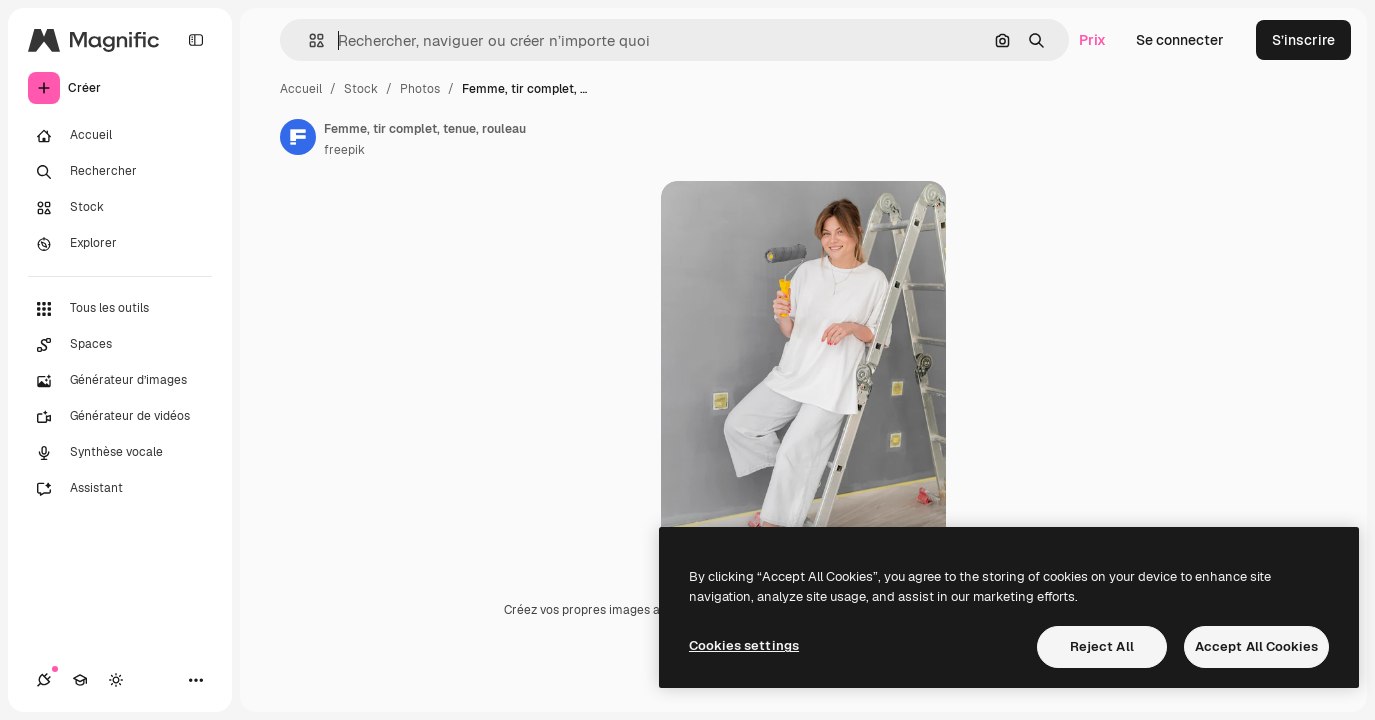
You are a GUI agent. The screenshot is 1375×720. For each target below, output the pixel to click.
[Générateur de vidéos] (120, 417)
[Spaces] (120, 345)
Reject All (1102, 646)
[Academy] (80, 680)
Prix (1092, 40)
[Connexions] (44, 680)
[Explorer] (120, 244)
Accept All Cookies (1256, 646)
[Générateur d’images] (120, 381)
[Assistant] (120, 489)
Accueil (301, 89)
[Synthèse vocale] (120, 453)
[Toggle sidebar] (196, 40)
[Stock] (120, 208)
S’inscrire (1303, 40)
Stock (361, 89)
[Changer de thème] (116, 680)
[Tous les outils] (120, 309)
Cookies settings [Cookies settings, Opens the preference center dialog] (744, 645)
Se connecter (1180, 40)
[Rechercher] (120, 172)
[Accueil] (120, 136)
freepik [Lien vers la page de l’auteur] (344, 150)
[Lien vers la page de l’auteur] (298, 137)
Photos (420, 89)
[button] (308, 40)
